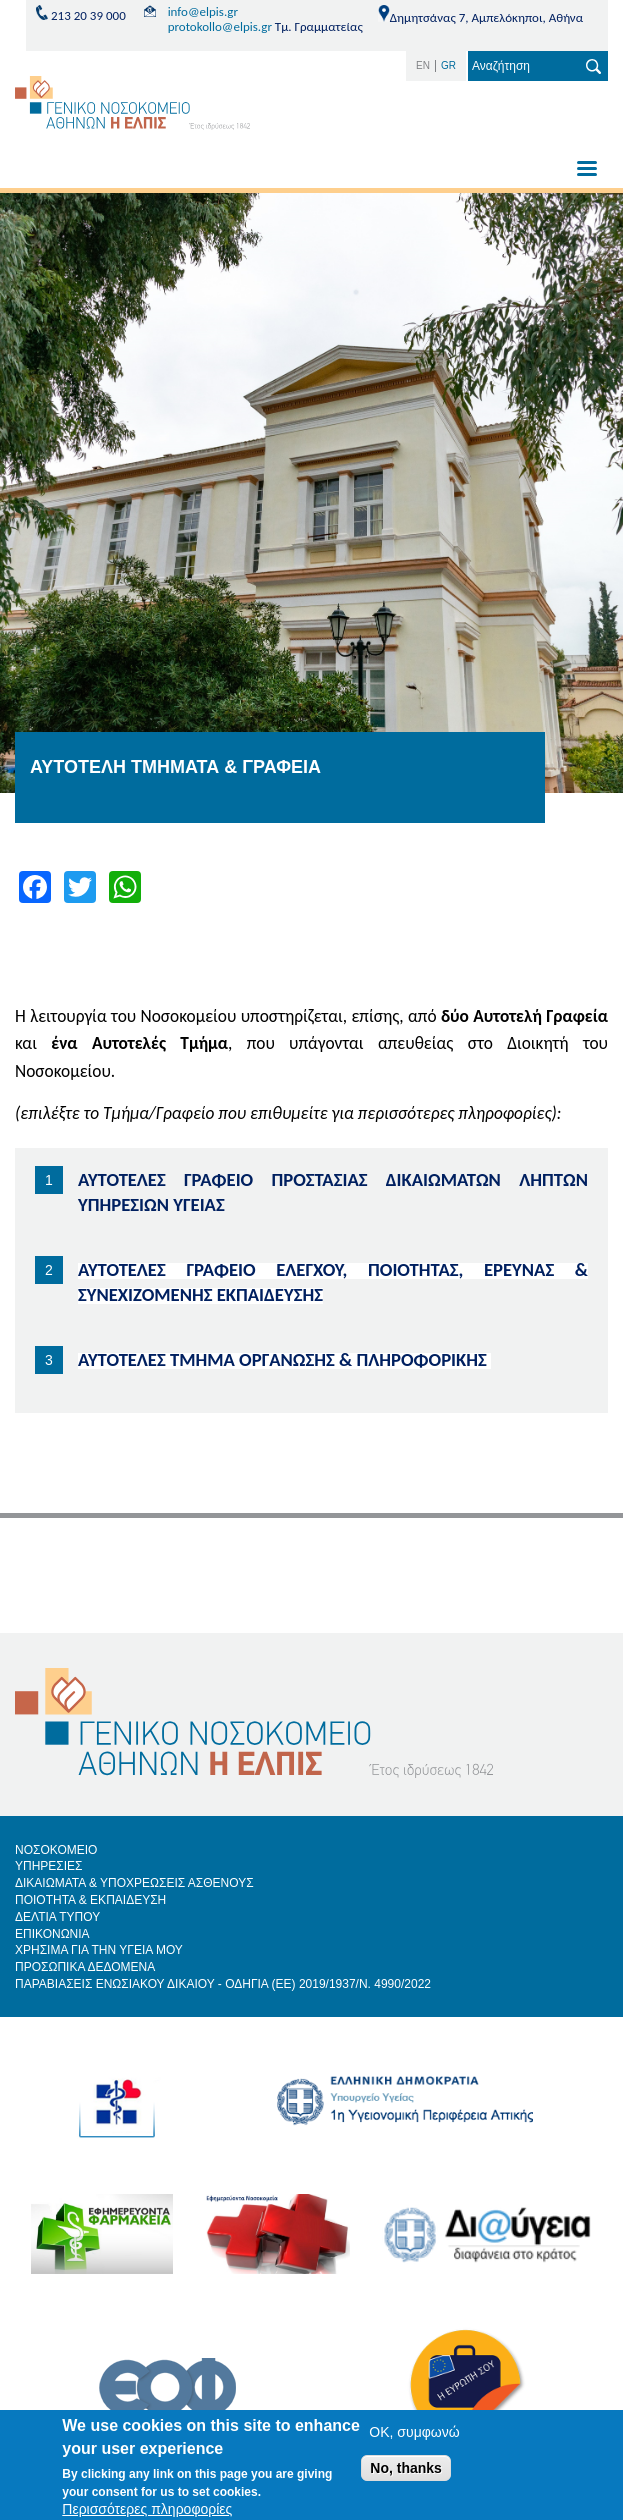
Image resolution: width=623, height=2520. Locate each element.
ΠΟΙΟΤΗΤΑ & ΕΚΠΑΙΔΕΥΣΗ (90, 1900)
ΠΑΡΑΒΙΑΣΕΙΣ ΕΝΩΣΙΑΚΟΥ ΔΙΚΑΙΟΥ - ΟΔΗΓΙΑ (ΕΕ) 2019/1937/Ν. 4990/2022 (223, 1984)
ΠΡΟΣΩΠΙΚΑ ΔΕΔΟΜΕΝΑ (85, 1967)
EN (423, 65)
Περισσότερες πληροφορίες (147, 2509)
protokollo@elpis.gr (220, 26)
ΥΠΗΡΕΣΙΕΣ (49, 1866)
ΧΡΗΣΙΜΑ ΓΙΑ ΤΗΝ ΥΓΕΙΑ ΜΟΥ (99, 1950)
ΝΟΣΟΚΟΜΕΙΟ (56, 1850)
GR (448, 65)
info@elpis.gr (203, 11)
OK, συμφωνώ (414, 2432)
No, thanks (406, 2468)
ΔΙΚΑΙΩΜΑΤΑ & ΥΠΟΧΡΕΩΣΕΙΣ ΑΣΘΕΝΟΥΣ (134, 1883)
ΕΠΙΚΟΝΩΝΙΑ (52, 1934)
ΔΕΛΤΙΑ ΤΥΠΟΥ (57, 1917)
